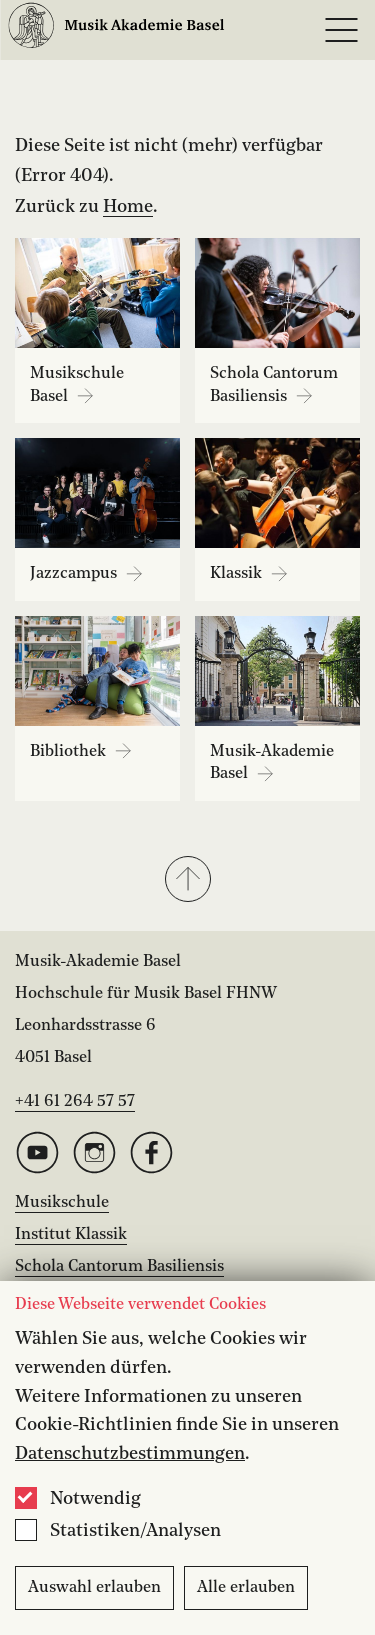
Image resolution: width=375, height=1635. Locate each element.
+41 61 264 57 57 (75, 1102)
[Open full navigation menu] (341, 30)
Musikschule (62, 1203)
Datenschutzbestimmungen (130, 1454)
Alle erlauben (246, 1588)
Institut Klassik (71, 1235)
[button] (187, 881)
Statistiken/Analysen (135, 1531)
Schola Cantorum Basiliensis (119, 1267)
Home (128, 207)
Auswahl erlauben (94, 1588)
